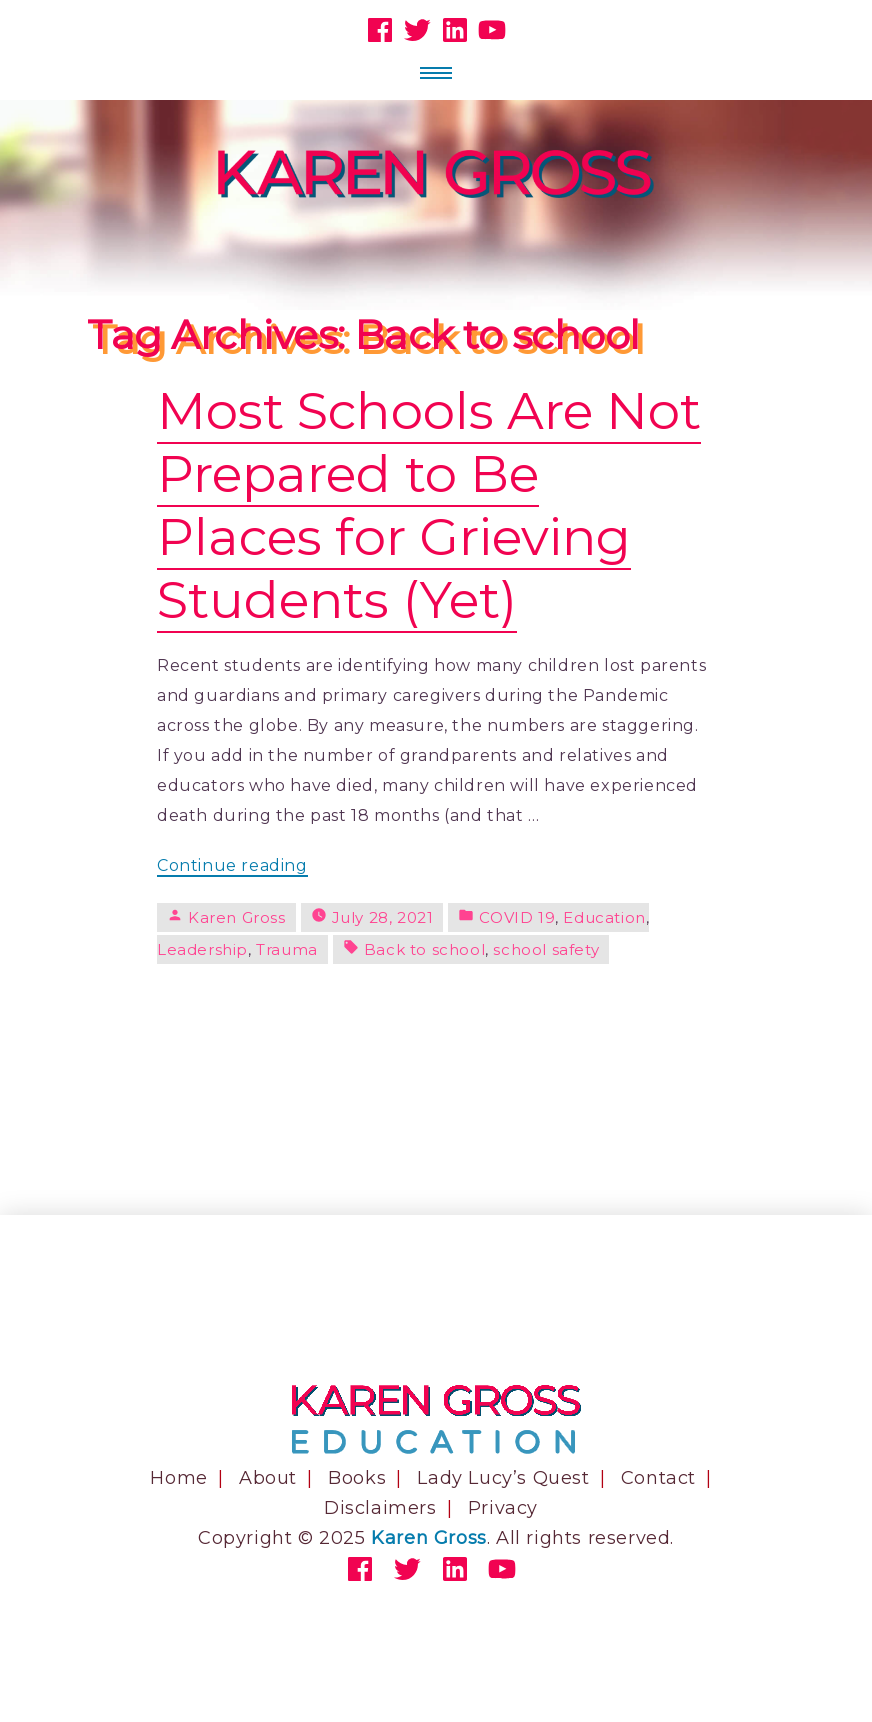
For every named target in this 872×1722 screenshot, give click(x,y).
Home (178, 1478)
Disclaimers (380, 1508)
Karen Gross (237, 917)
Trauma (287, 949)
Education (604, 917)
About (268, 1478)
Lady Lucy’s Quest (503, 1478)
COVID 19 (517, 917)
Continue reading (232, 866)
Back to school (424, 949)
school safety (546, 949)
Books (357, 1478)
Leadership (202, 949)
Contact (658, 1478)
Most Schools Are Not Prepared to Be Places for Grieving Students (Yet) (429, 505)
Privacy (503, 1508)
